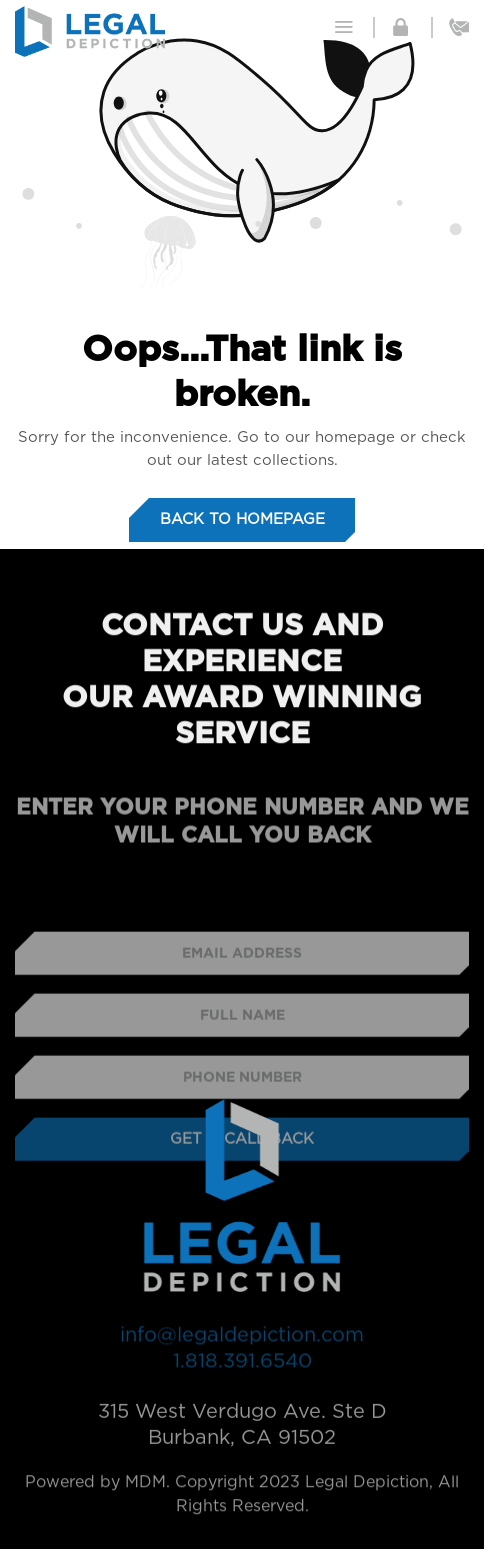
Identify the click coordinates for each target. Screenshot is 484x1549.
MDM (145, 1491)
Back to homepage (242, 519)
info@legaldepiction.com (242, 1340)
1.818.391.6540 (242, 1366)
